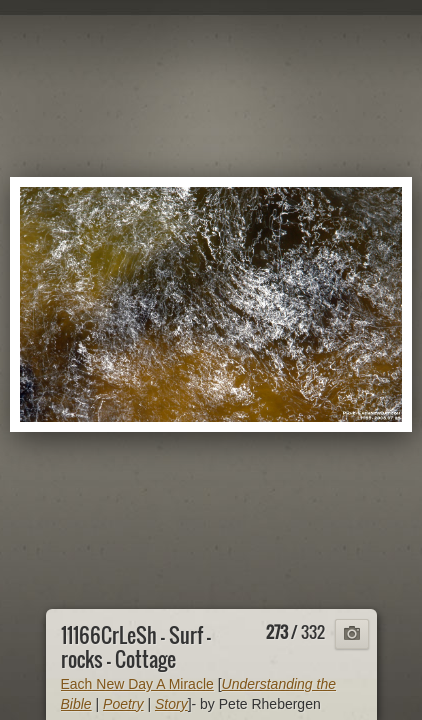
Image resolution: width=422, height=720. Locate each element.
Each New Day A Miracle (137, 684)
